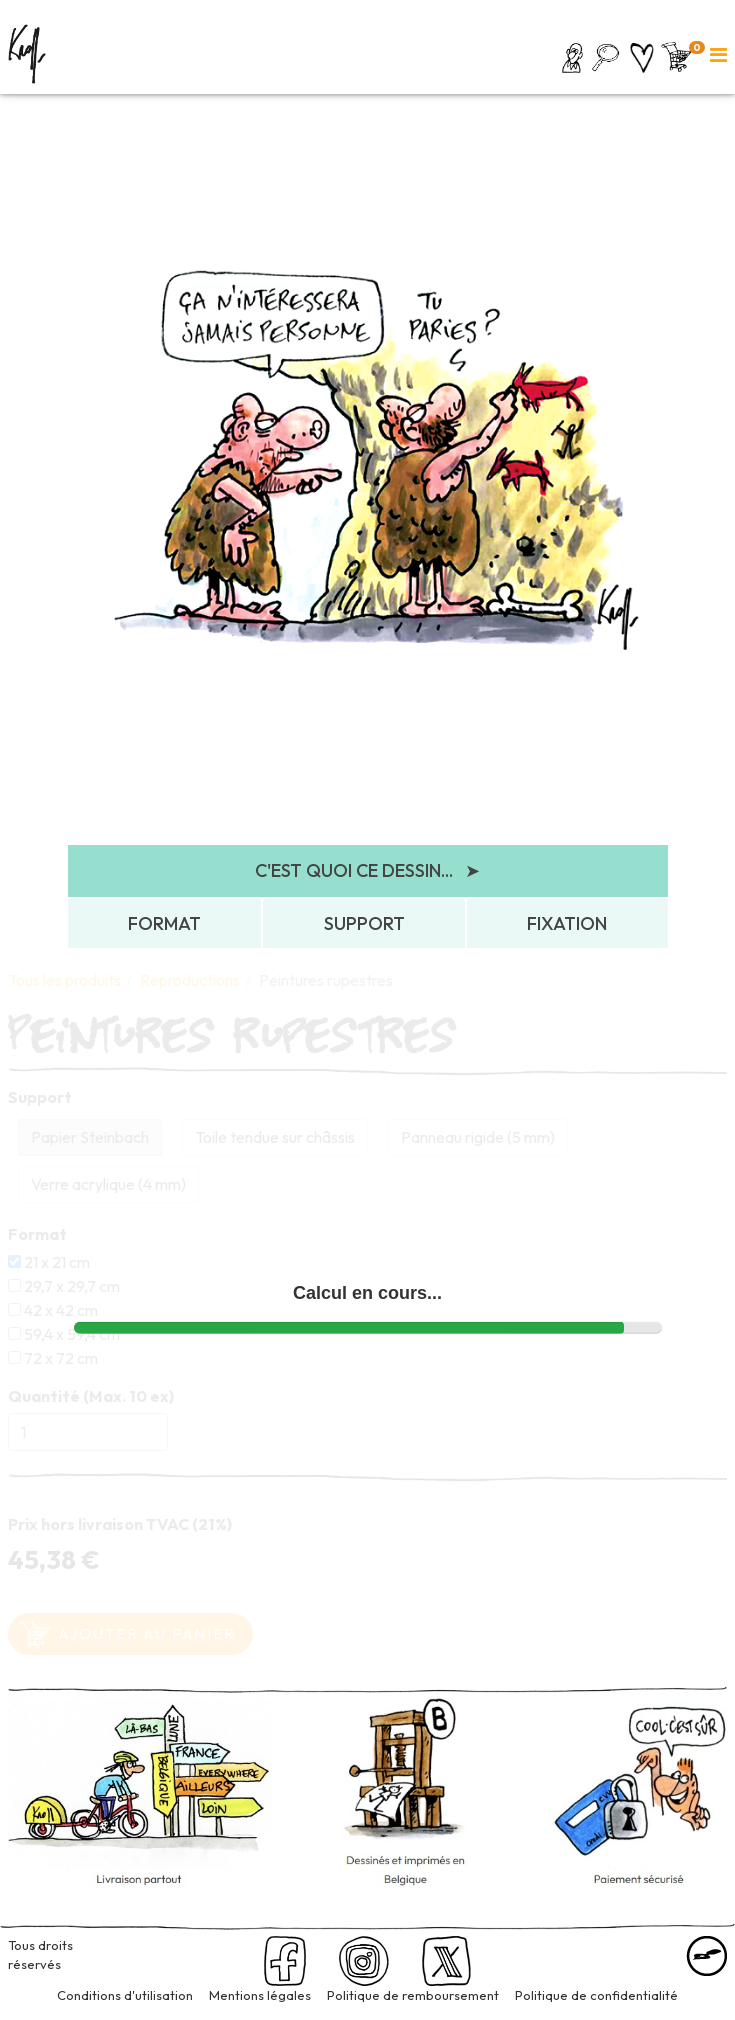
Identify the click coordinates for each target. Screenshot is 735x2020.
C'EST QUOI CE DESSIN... (367, 871)
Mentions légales (260, 1995)
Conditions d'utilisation (125, 1995)
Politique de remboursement (413, 1995)
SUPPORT (364, 923)
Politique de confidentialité (596, 1995)
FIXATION (567, 923)
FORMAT (164, 923)
